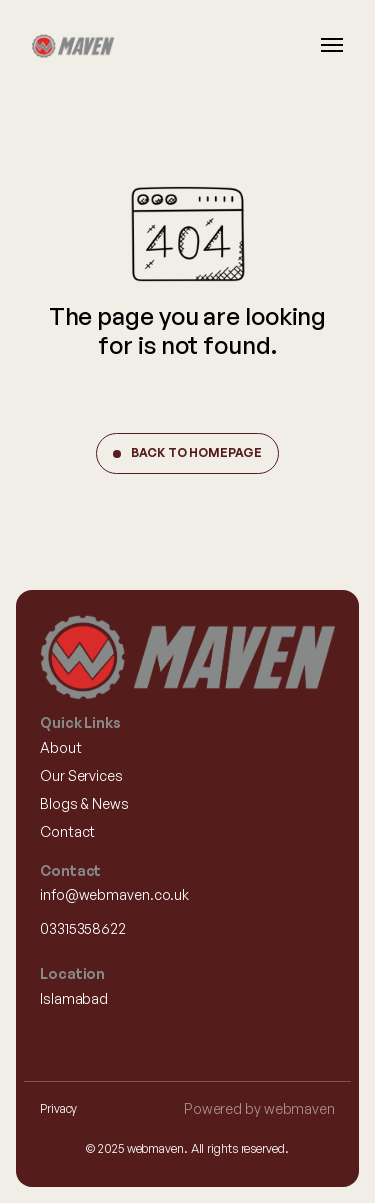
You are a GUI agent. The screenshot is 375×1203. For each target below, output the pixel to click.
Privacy (58, 1108)
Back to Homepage (196, 452)
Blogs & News (84, 803)
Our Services (81, 775)
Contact (67, 831)
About (61, 747)
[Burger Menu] (332, 45)
